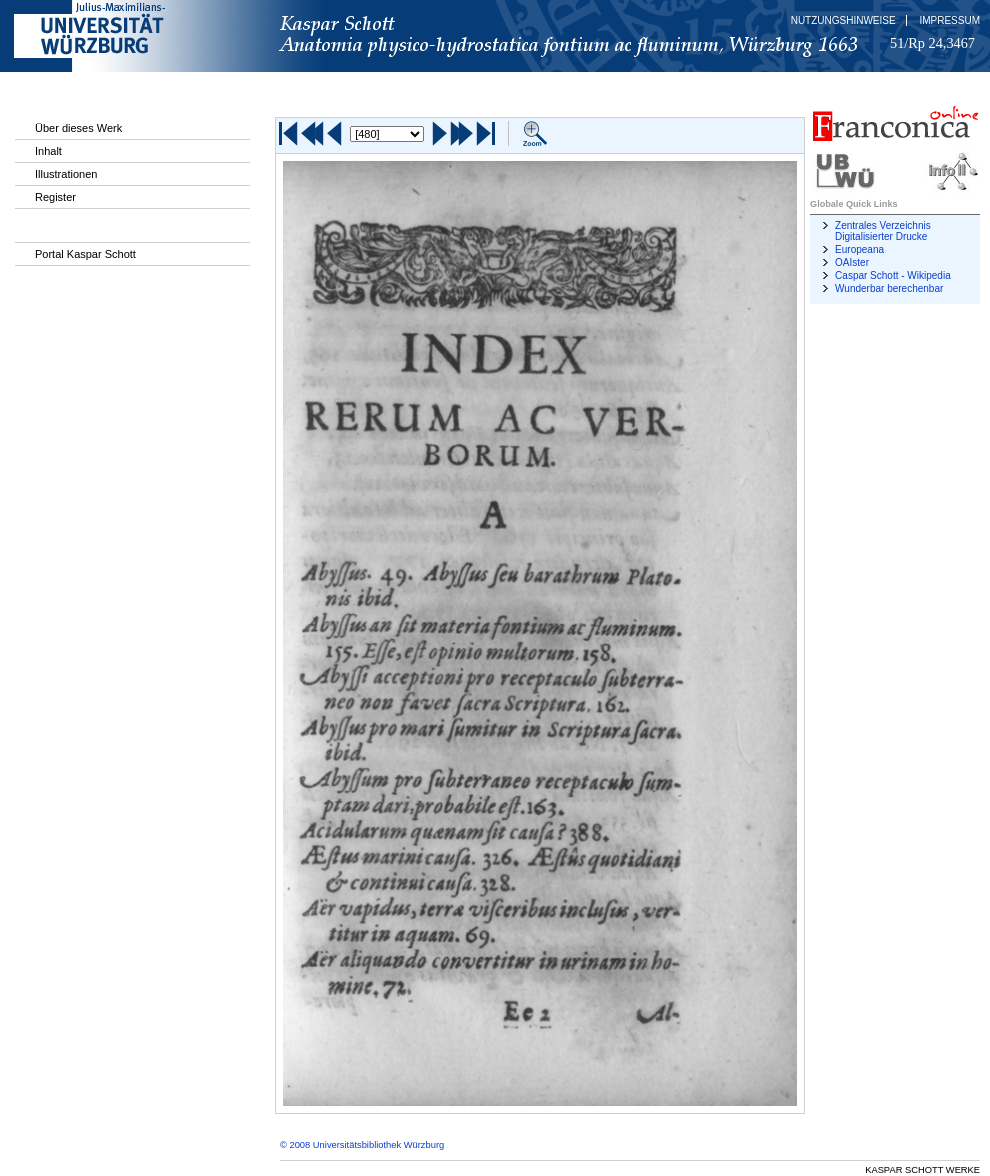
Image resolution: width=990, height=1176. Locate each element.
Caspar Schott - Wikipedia (893, 275)
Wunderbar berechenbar (889, 288)
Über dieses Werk (78, 128)
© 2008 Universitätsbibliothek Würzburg (362, 1145)
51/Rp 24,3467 (932, 43)
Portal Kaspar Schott (85, 254)
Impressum (949, 20)
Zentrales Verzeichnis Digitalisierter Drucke (883, 231)
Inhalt (48, 151)
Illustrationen (66, 174)
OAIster (852, 262)
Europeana (859, 249)
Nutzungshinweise (843, 20)
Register (55, 197)
